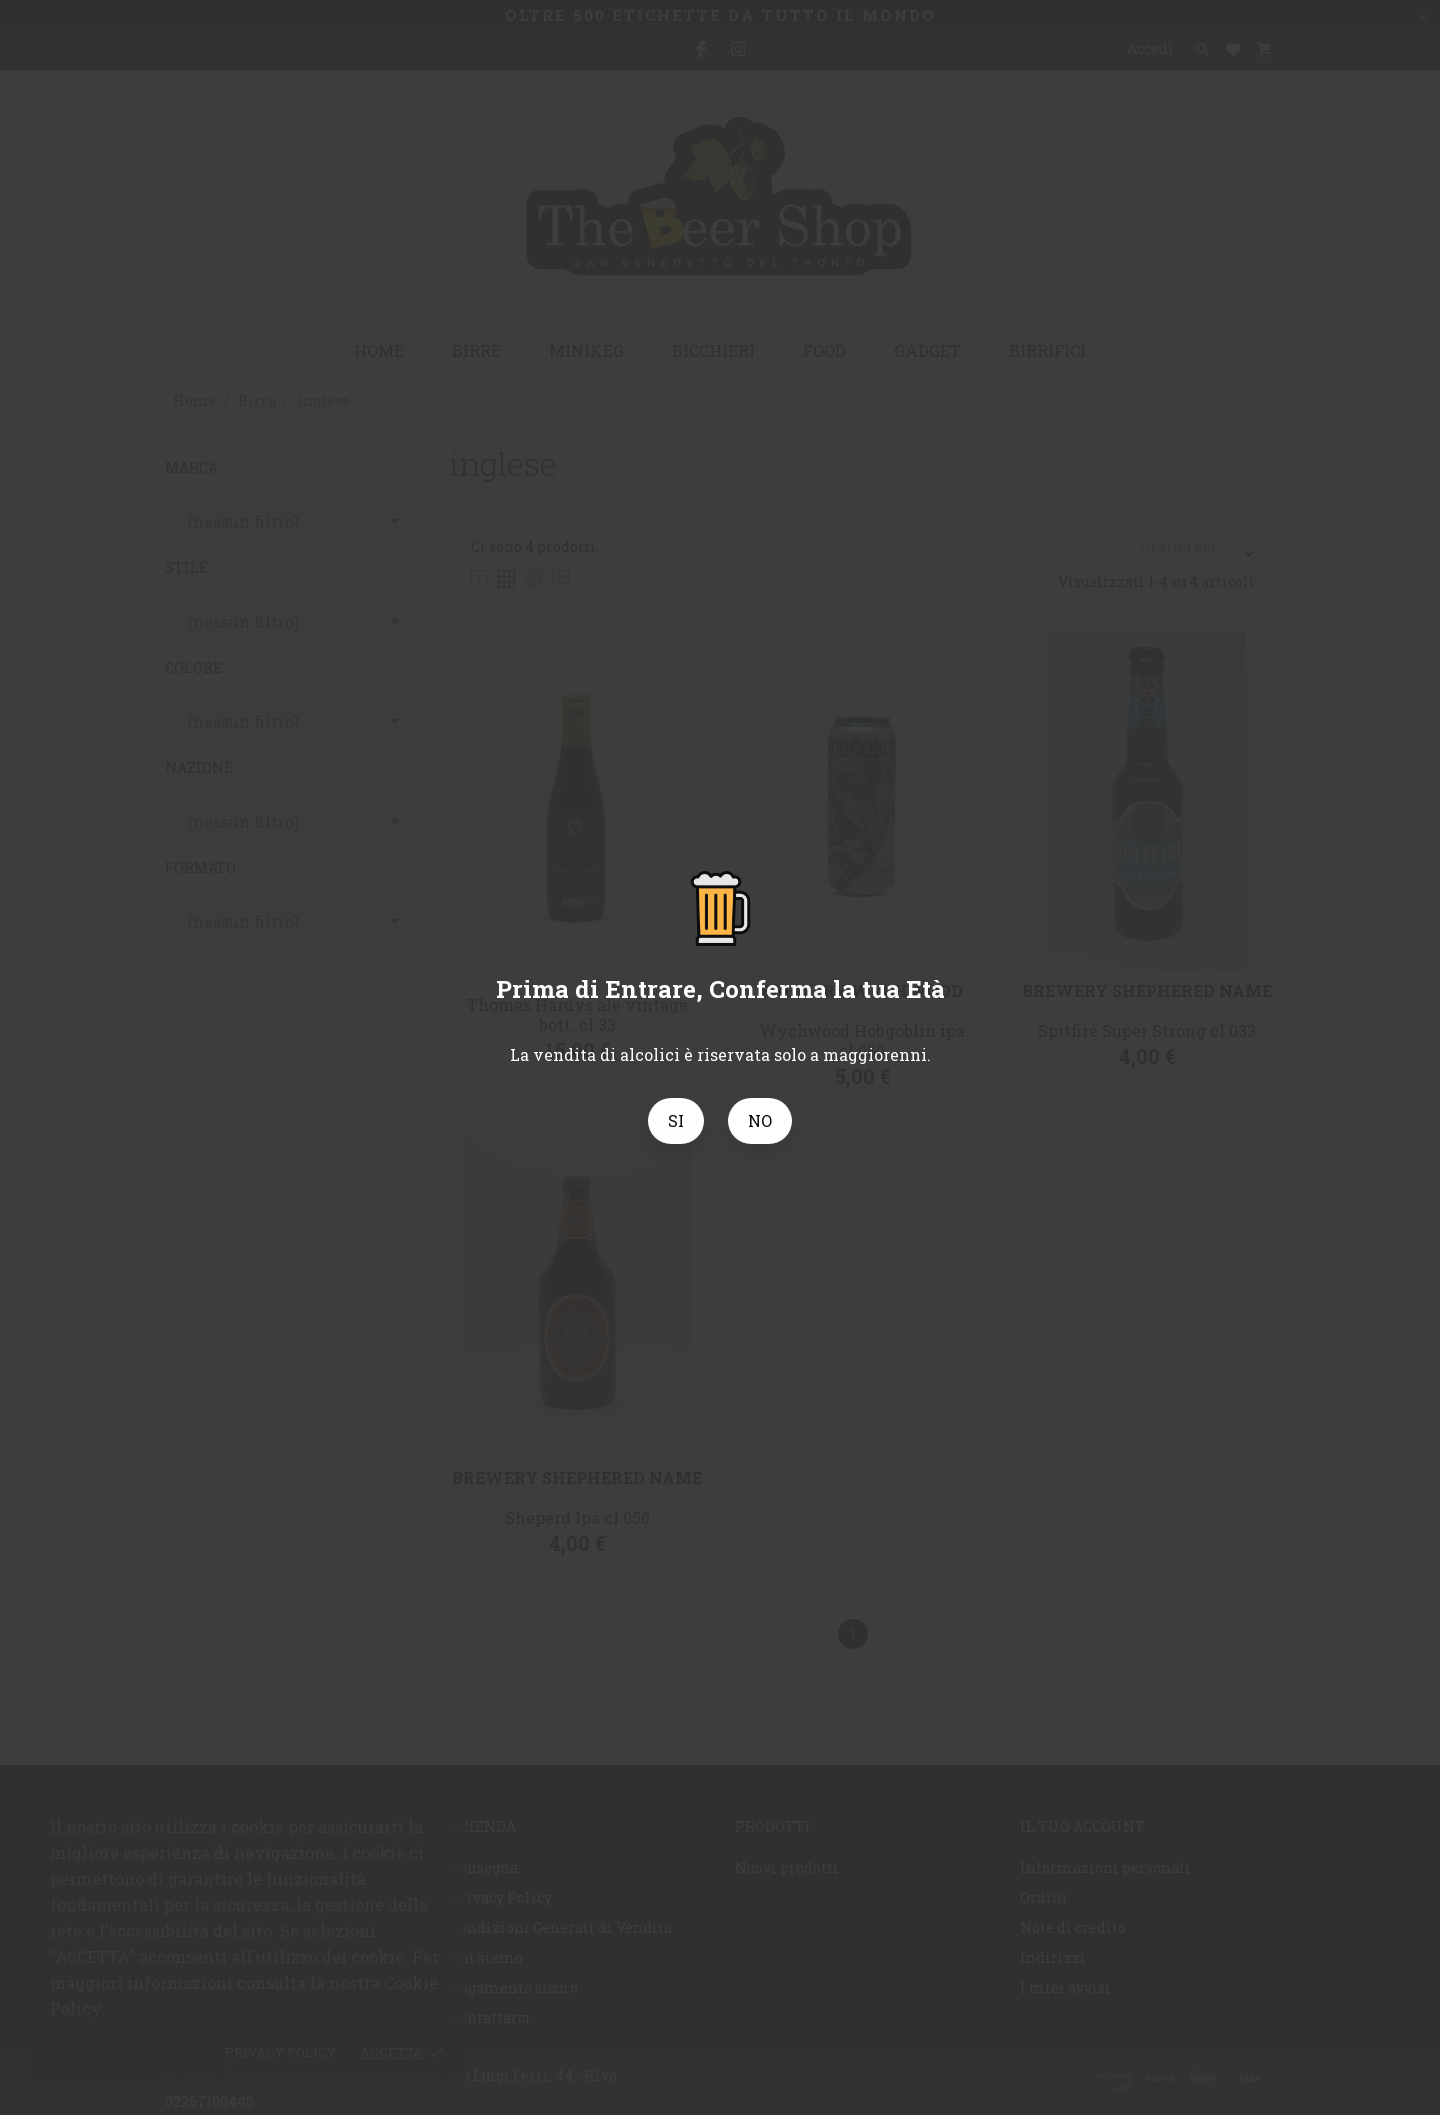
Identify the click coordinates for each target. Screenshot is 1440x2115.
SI (676, 1120)
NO (760, 1120)
